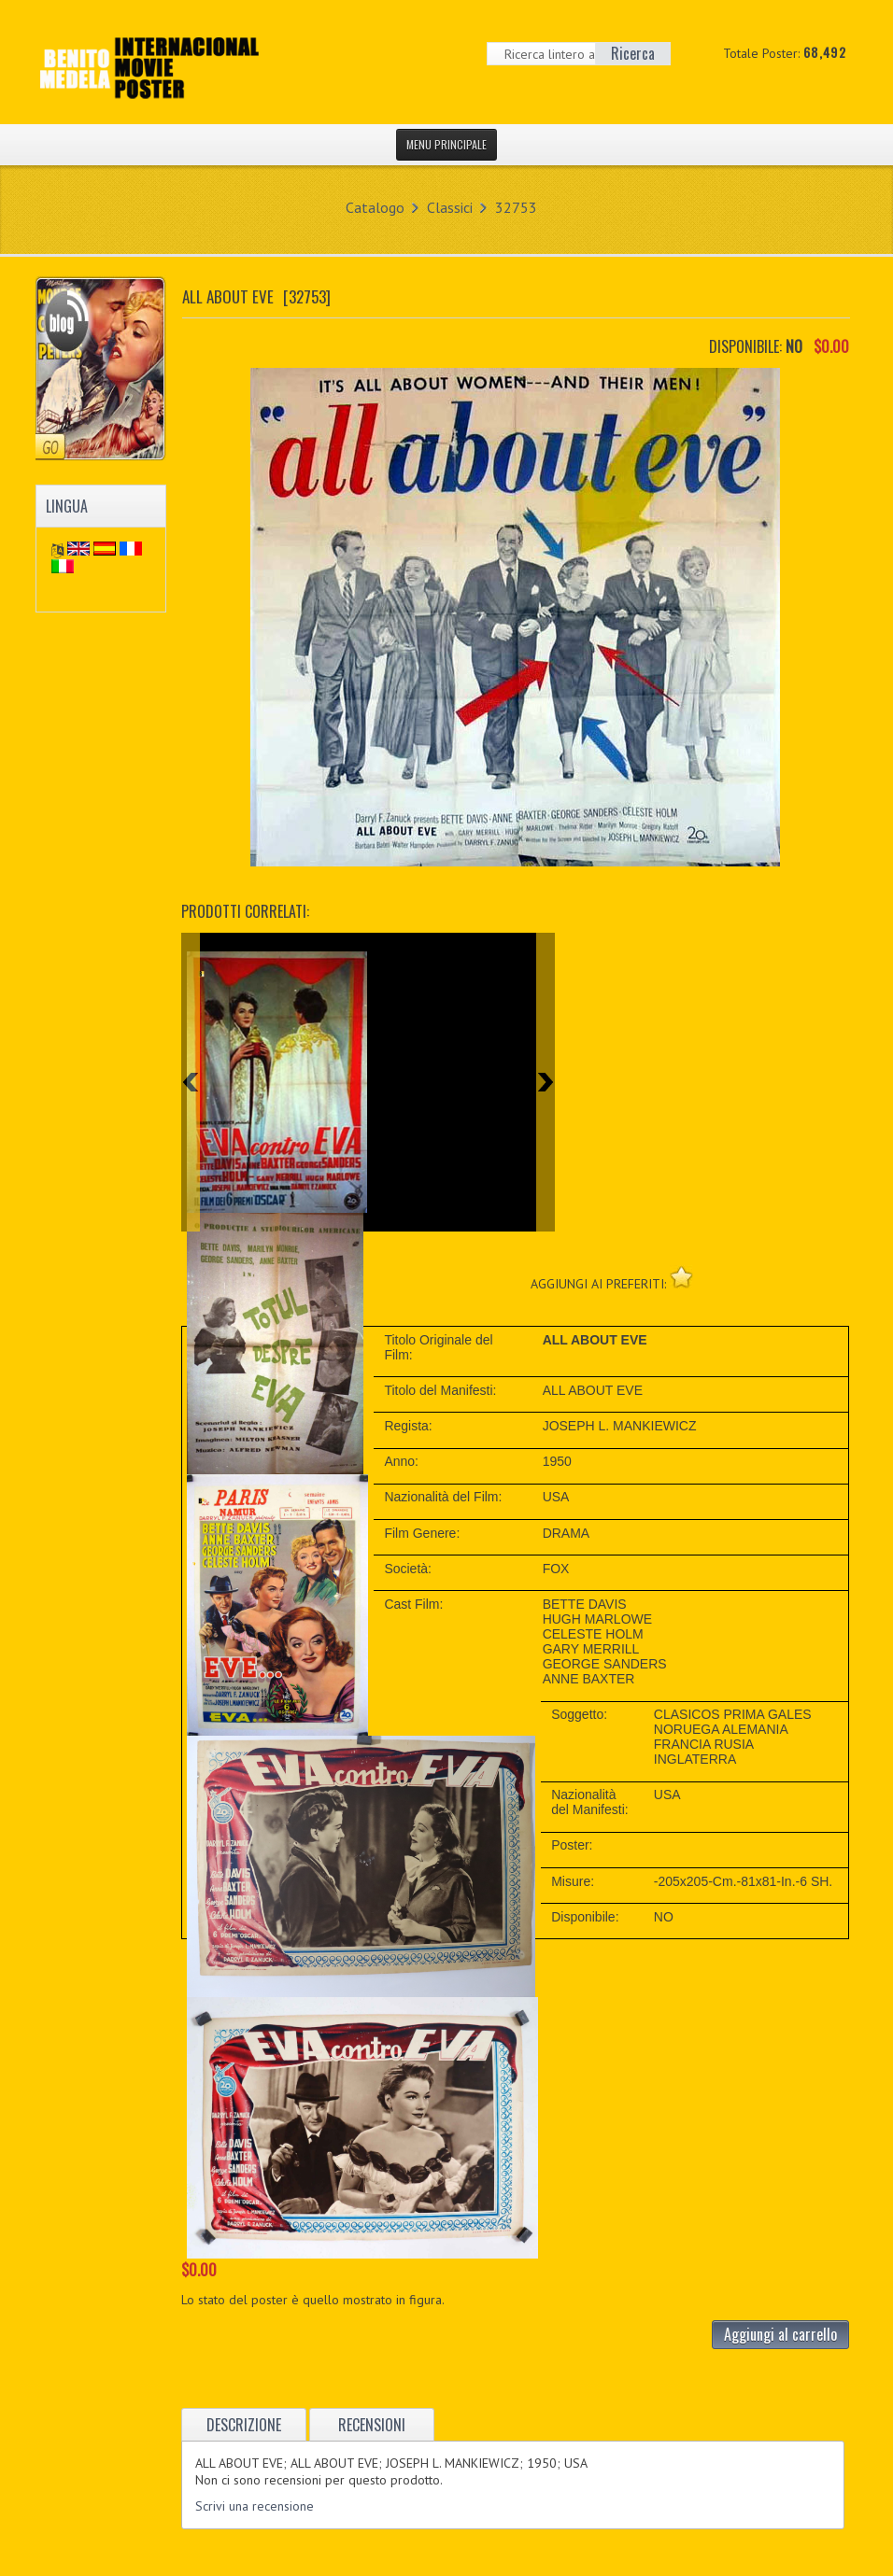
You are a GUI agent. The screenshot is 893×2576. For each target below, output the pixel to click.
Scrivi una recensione (254, 2506)
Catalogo (375, 207)
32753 (516, 207)
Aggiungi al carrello (780, 2334)
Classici (450, 207)
